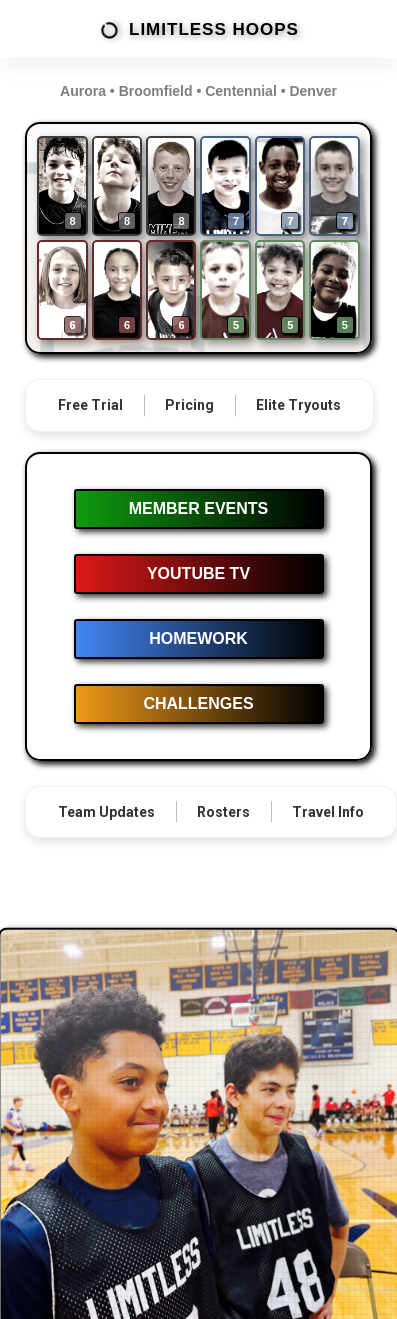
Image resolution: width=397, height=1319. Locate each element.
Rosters (223, 812)
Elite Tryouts (298, 405)
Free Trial (90, 405)
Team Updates (106, 812)
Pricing (189, 405)
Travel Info (328, 812)
